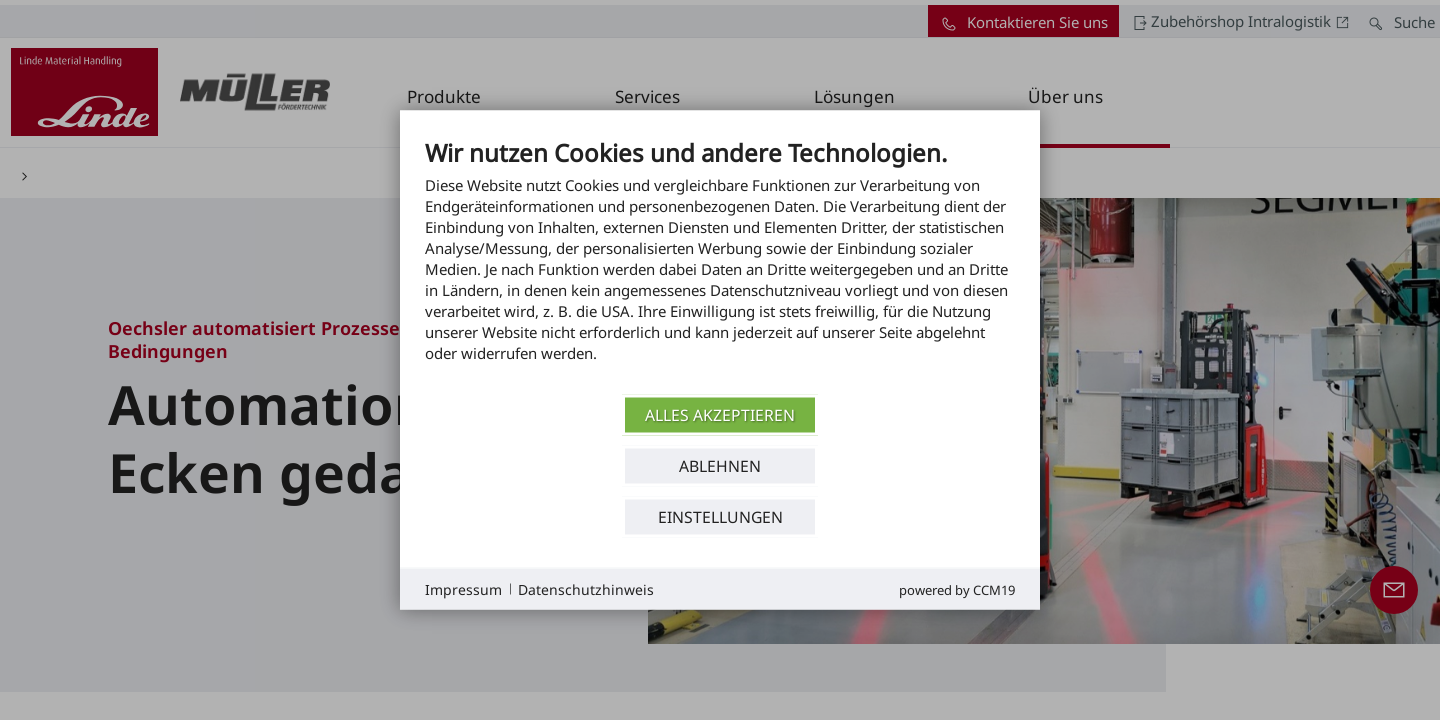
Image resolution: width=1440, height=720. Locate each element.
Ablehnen (720, 465)
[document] (720, 265)
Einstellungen (720, 516)
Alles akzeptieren (720, 414)
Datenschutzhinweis (586, 588)
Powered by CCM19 (957, 590)
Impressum (463, 588)
